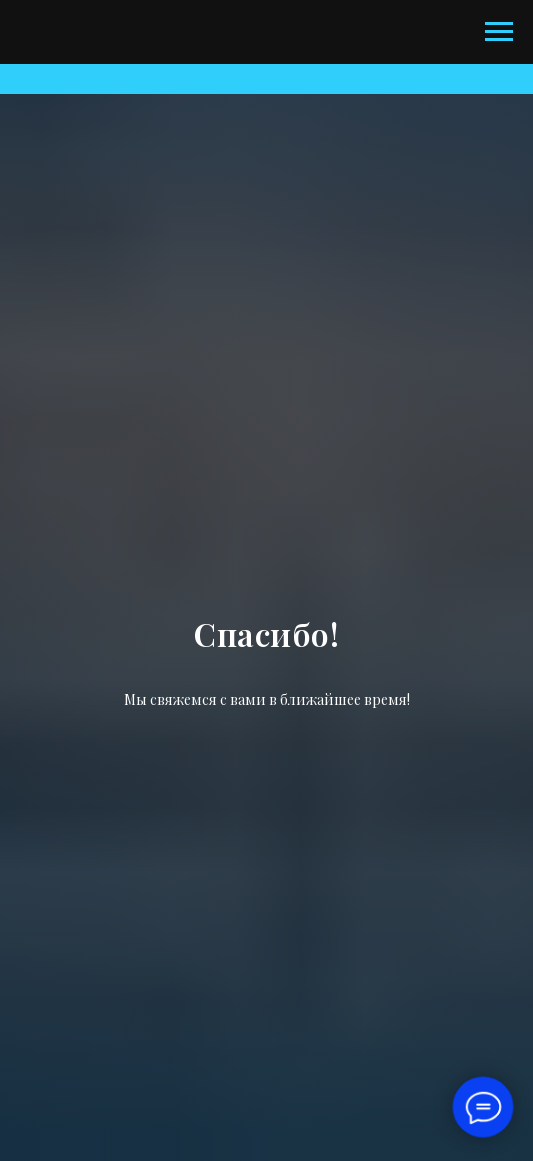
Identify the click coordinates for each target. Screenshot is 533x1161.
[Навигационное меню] (499, 32)
